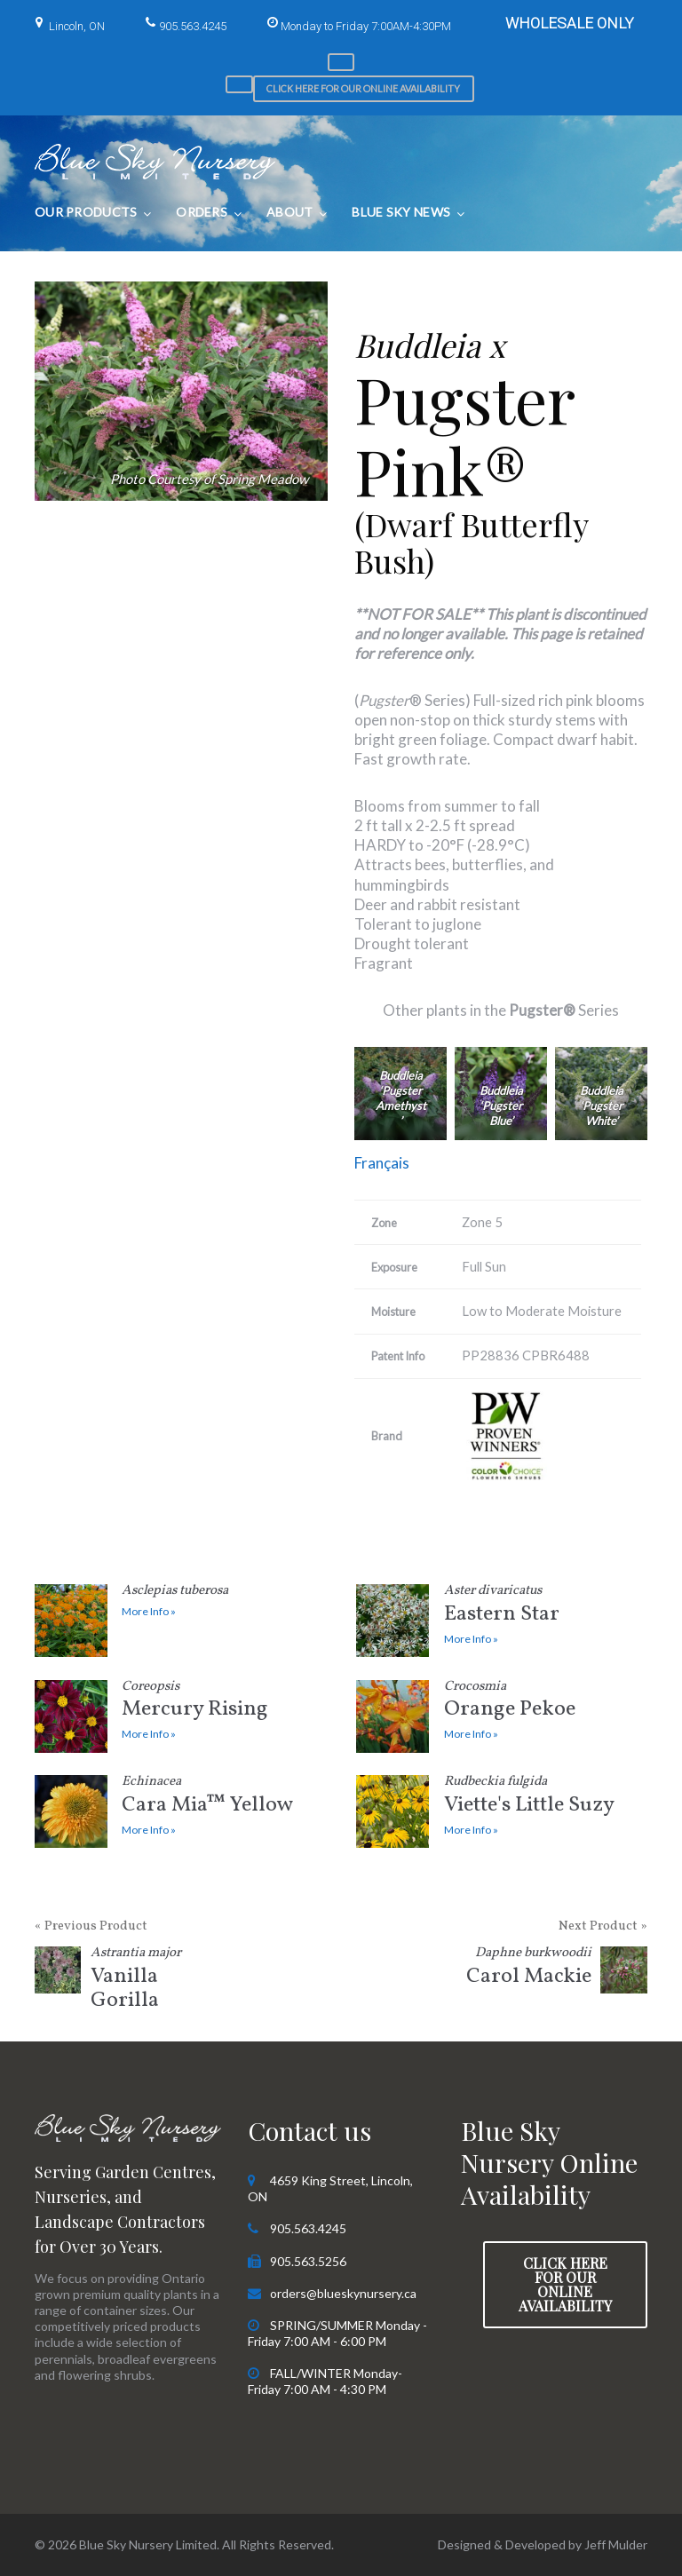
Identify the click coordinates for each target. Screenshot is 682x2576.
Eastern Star (545, 1606)
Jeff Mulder (615, 2544)
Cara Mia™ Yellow (223, 1797)
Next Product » (603, 1926)
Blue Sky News (401, 211)
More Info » (149, 1611)
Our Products (86, 211)
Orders (201, 211)
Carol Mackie (526, 1969)
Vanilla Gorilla (156, 1981)
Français (381, 1162)
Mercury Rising (223, 1702)
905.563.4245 (192, 26)
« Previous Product (91, 1926)
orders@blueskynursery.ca (343, 2293)
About (289, 211)
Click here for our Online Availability (363, 88)
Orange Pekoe (545, 1702)
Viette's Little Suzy (545, 1797)
